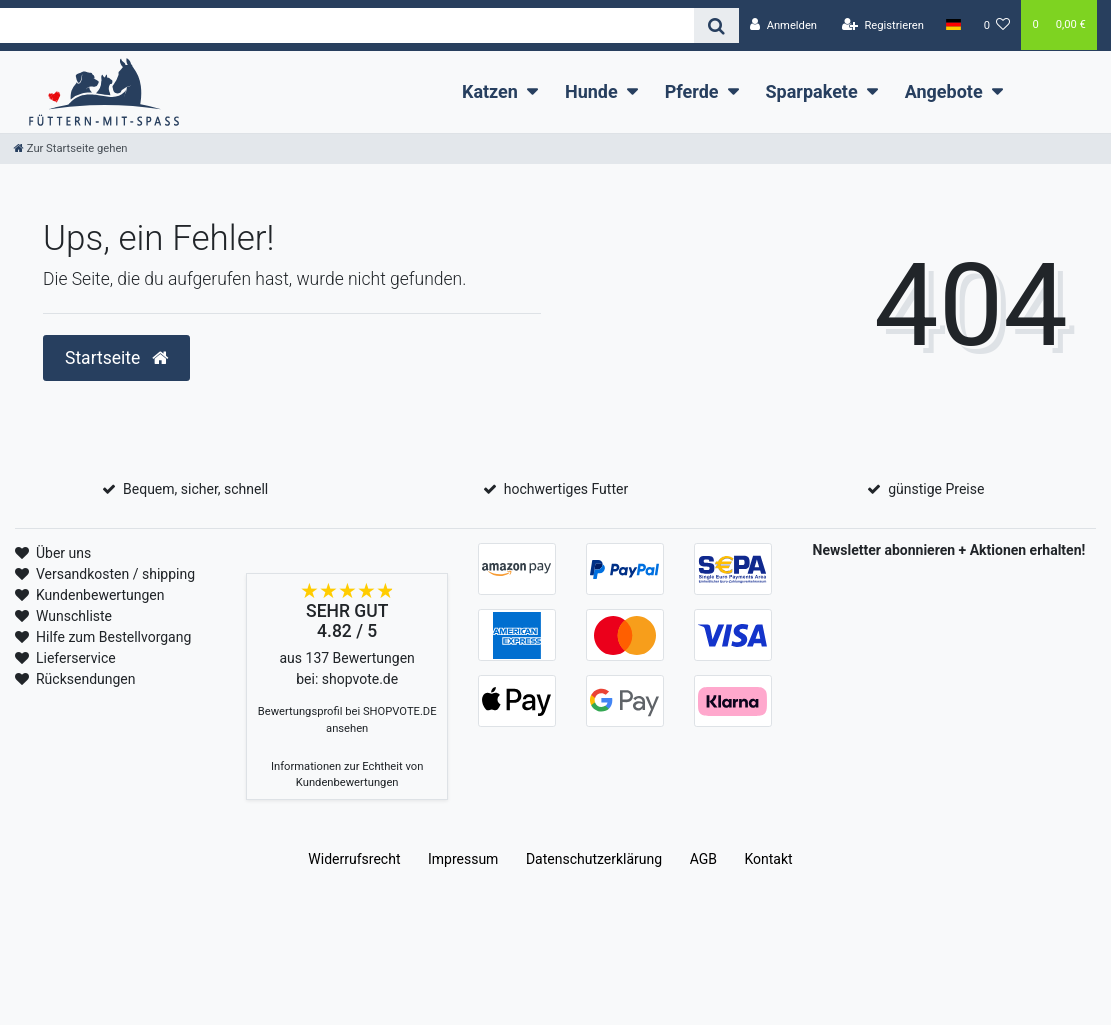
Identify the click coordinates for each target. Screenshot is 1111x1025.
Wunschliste (74, 616)
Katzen (490, 91)
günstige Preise (936, 489)
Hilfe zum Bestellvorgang (113, 637)
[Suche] (716, 25)
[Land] (953, 25)
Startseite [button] (116, 358)
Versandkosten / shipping (115, 574)
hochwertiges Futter (566, 489)
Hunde (591, 91)
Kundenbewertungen (100, 595)
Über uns (63, 553)
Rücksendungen (86, 679)
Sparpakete (812, 91)
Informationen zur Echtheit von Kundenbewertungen (347, 775)
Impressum (463, 859)
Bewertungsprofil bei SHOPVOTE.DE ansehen (347, 720)
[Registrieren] (883, 25)
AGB (703, 859)
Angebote (944, 91)
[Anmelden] (783, 25)
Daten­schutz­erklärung (594, 859)
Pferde (692, 91)
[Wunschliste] (996, 25)
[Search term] (347, 25)
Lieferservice (76, 658)
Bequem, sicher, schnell (195, 489)
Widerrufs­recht (354, 859)
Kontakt (768, 859)
